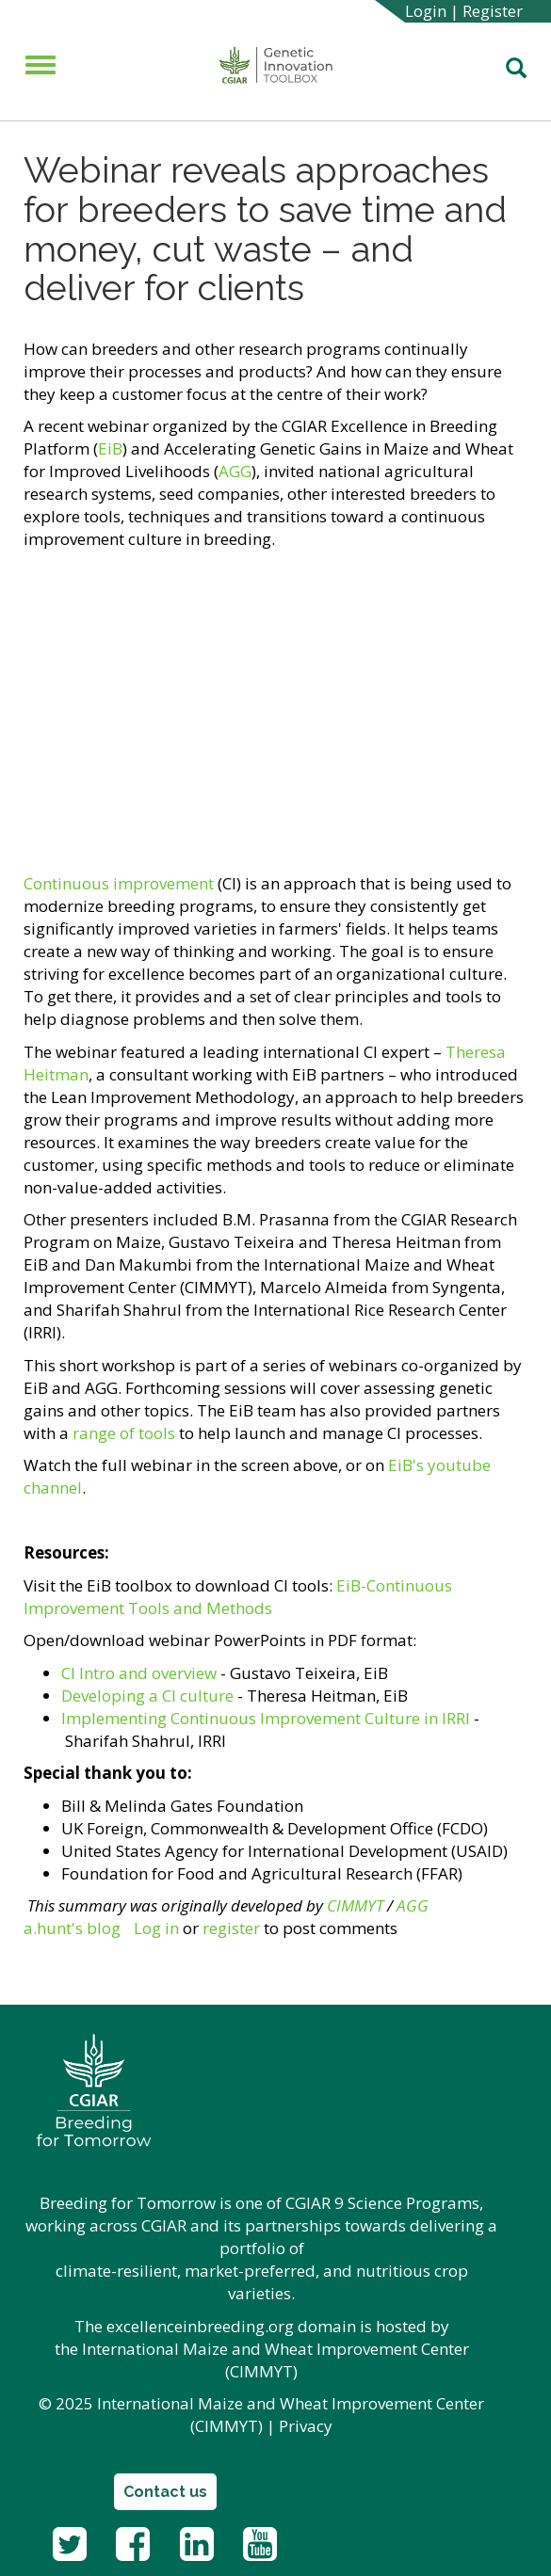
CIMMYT (355, 1905)
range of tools (124, 1433)
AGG (235, 471)
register (231, 1928)
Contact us (165, 2492)
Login (425, 11)
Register (492, 11)
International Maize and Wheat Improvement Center (275, 2349)
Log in (156, 1928)
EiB (110, 448)
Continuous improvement (119, 883)
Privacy (305, 2426)
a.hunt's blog (72, 1928)
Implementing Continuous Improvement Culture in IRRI (267, 1718)
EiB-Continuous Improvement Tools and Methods (238, 1597)
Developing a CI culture (147, 1695)
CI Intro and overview (139, 1673)
